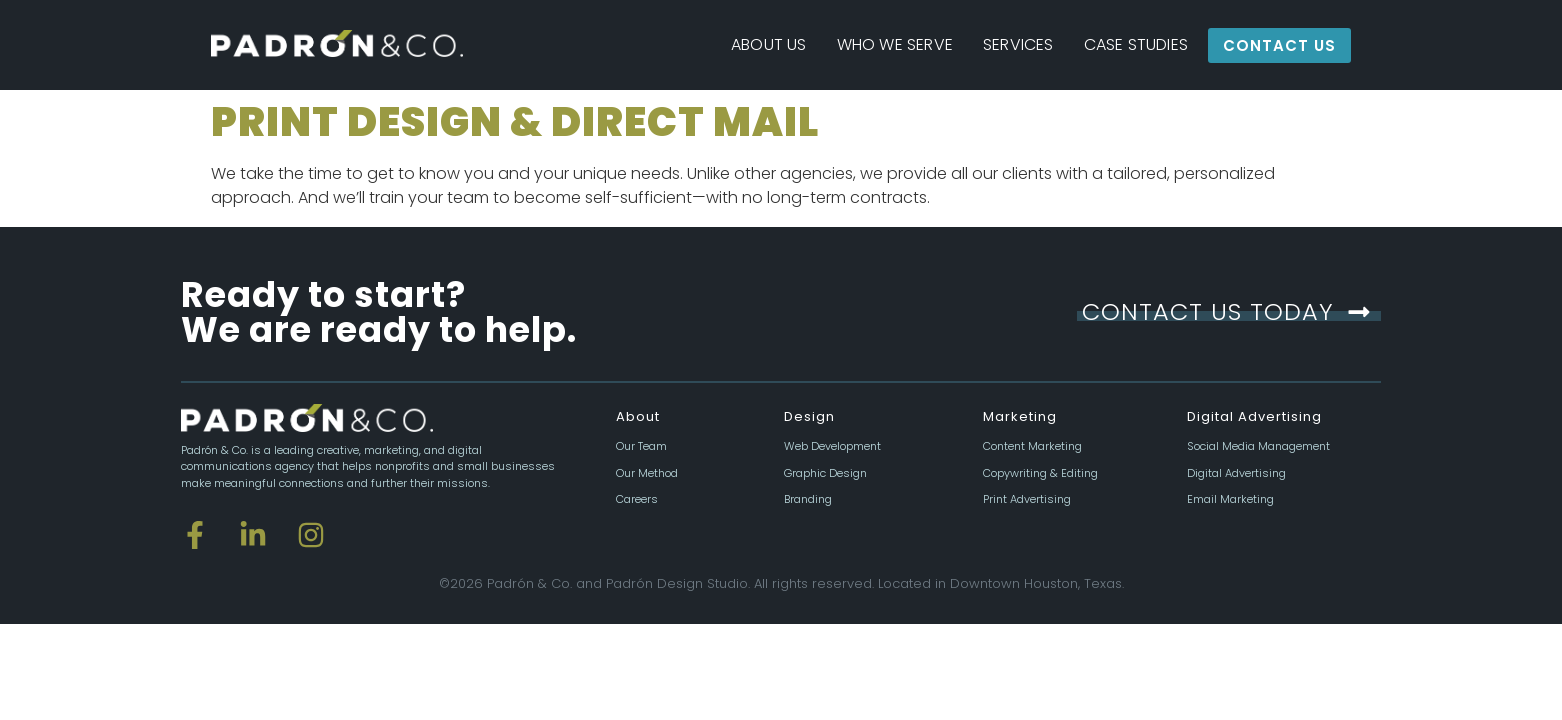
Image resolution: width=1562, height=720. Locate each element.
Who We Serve (895, 44)
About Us (769, 44)
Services (1018, 44)
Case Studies (1136, 44)
